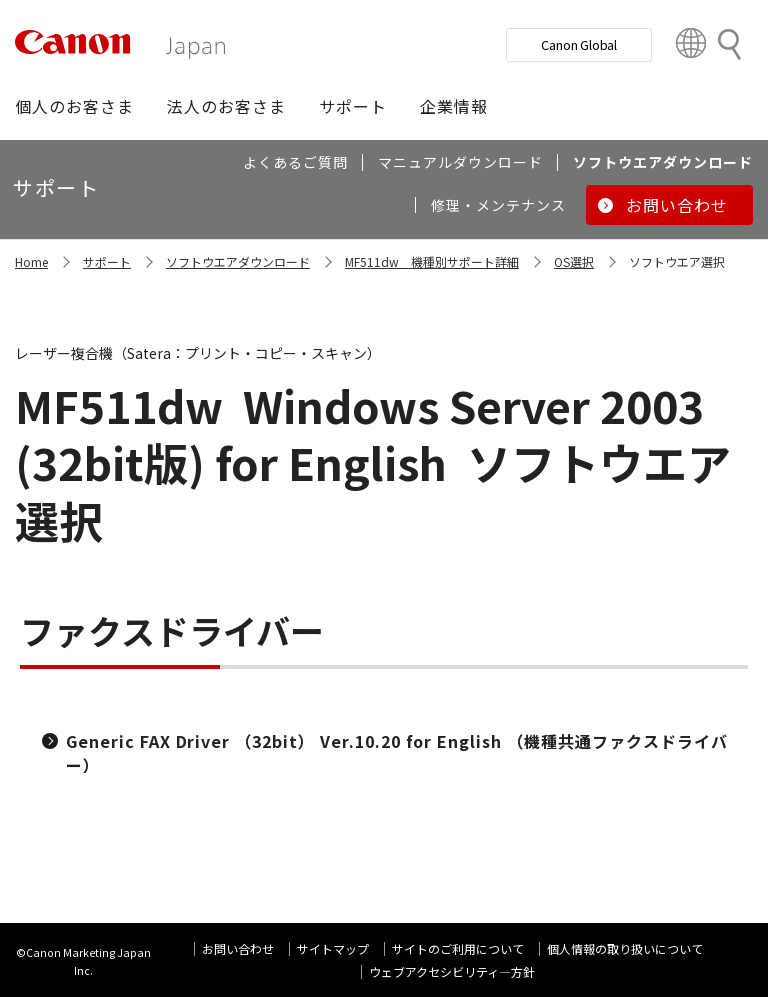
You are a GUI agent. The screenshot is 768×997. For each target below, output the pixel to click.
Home (31, 261)
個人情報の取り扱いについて (625, 948)
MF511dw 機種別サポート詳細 (432, 261)
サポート (107, 261)
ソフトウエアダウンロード (238, 261)
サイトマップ (333, 948)
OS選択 (574, 261)
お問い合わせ (238, 948)
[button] (74, 106)
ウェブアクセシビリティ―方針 (452, 971)
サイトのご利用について (458, 948)
